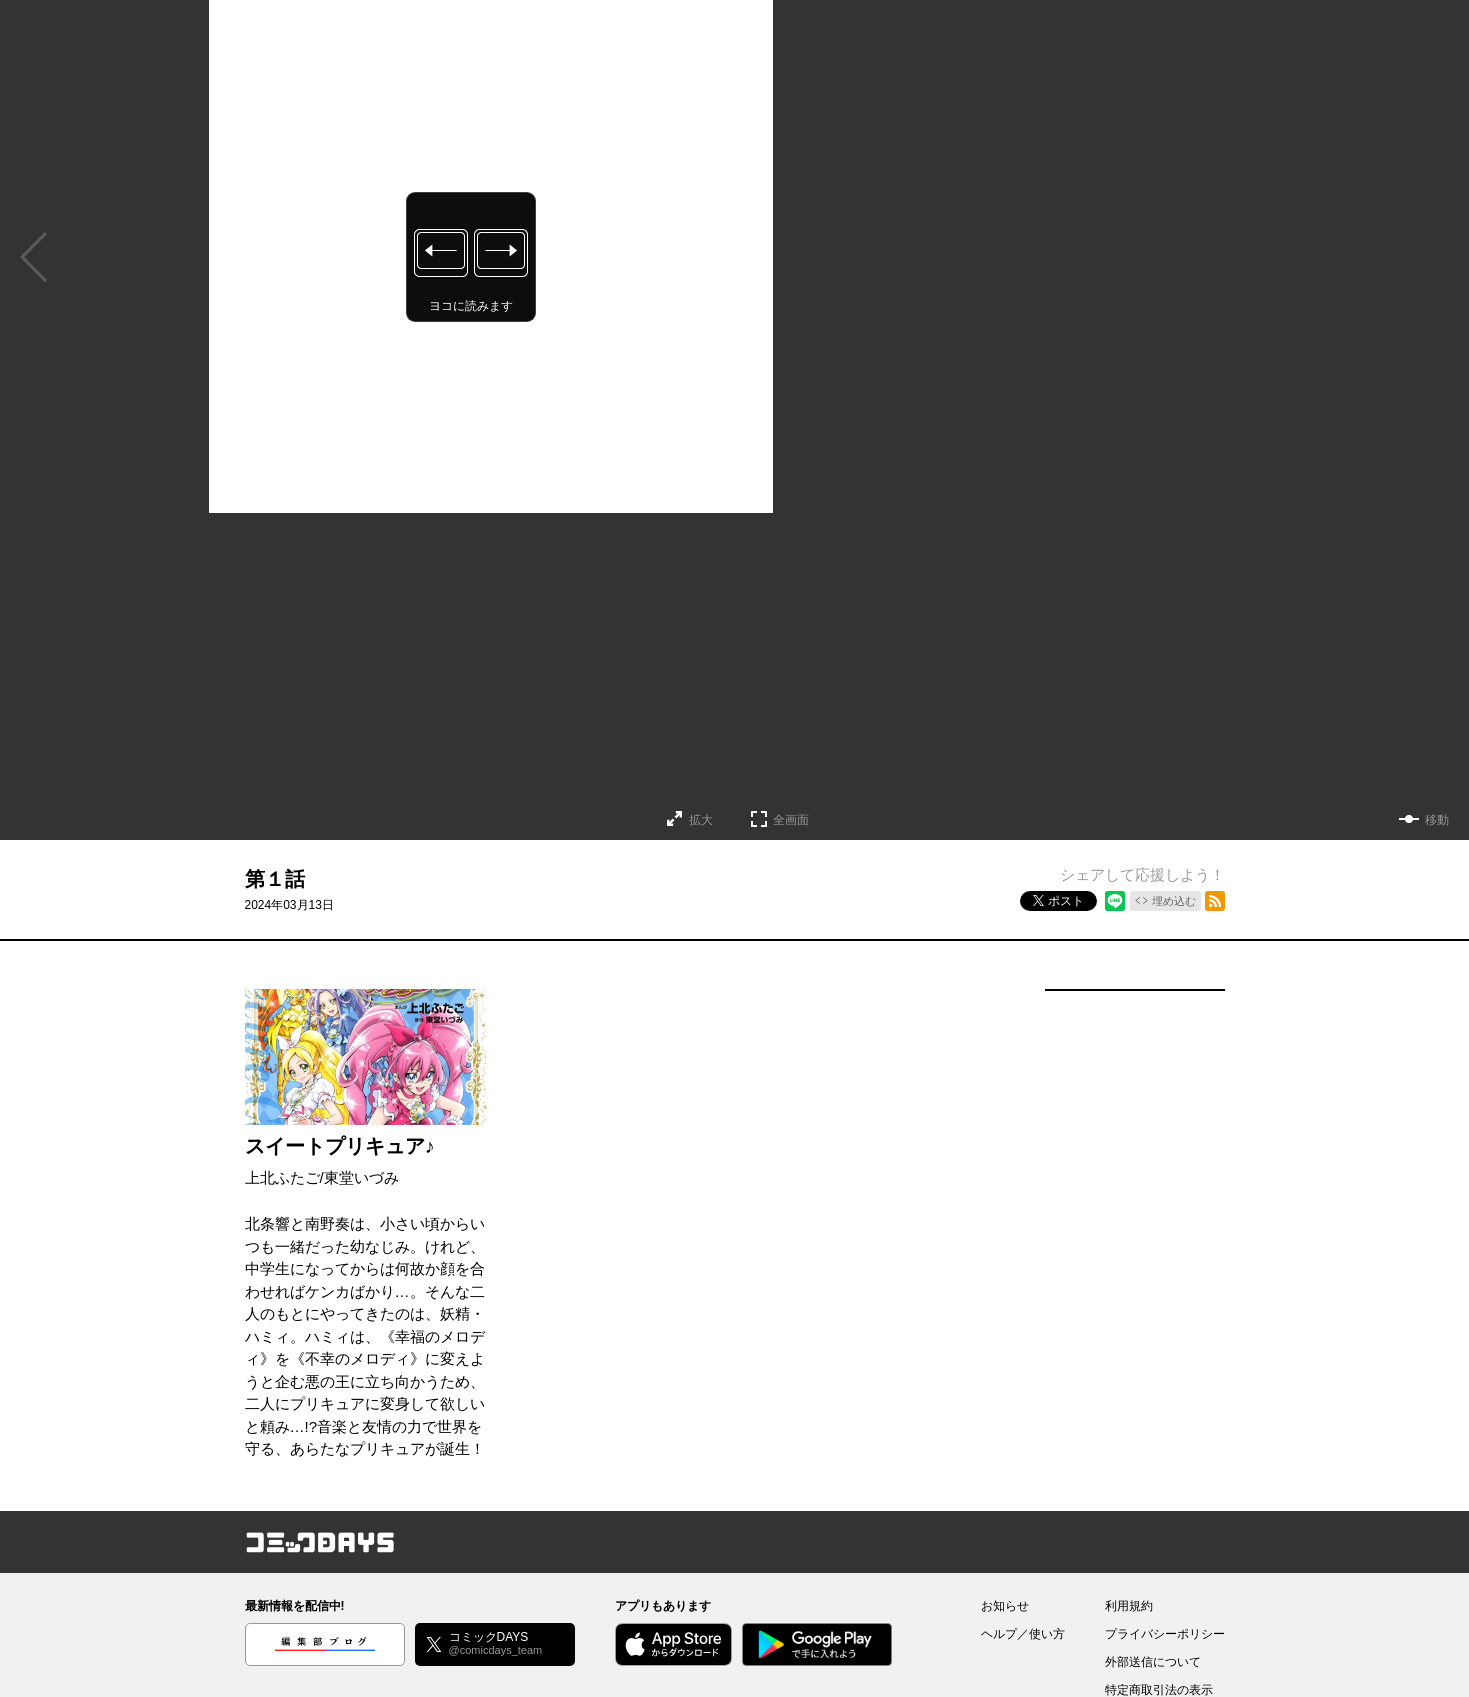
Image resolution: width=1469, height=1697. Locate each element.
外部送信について (1153, 1662)
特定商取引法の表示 (1159, 1690)
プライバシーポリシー (1165, 1634)
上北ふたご (282, 1177)
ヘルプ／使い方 (1023, 1634)
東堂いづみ (361, 1177)
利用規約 (1129, 1606)
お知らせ (1005, 1606)
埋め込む (1174, 901)
